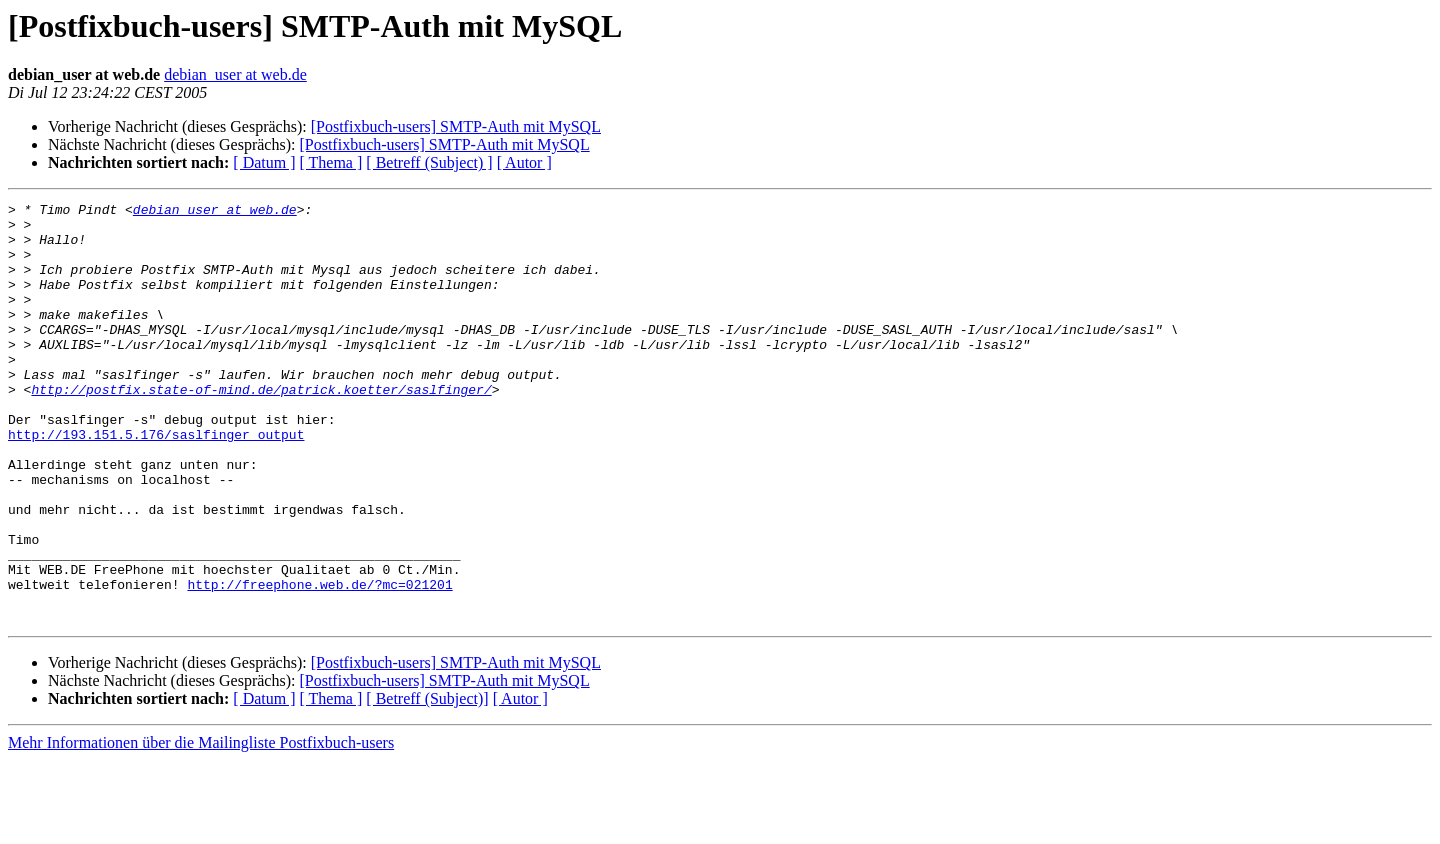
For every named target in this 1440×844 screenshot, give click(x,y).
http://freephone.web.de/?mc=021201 (319, 662)
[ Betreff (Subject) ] (429, 162)
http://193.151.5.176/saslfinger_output (156, 482)
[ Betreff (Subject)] (427, 782)
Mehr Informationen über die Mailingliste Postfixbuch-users (201, 826)
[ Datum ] (264, 162)
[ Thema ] (331, 162)
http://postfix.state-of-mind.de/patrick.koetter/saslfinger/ (261, 428)
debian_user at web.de (235, 74)
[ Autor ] (524, 162)
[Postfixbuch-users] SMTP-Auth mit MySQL (456, 126)
